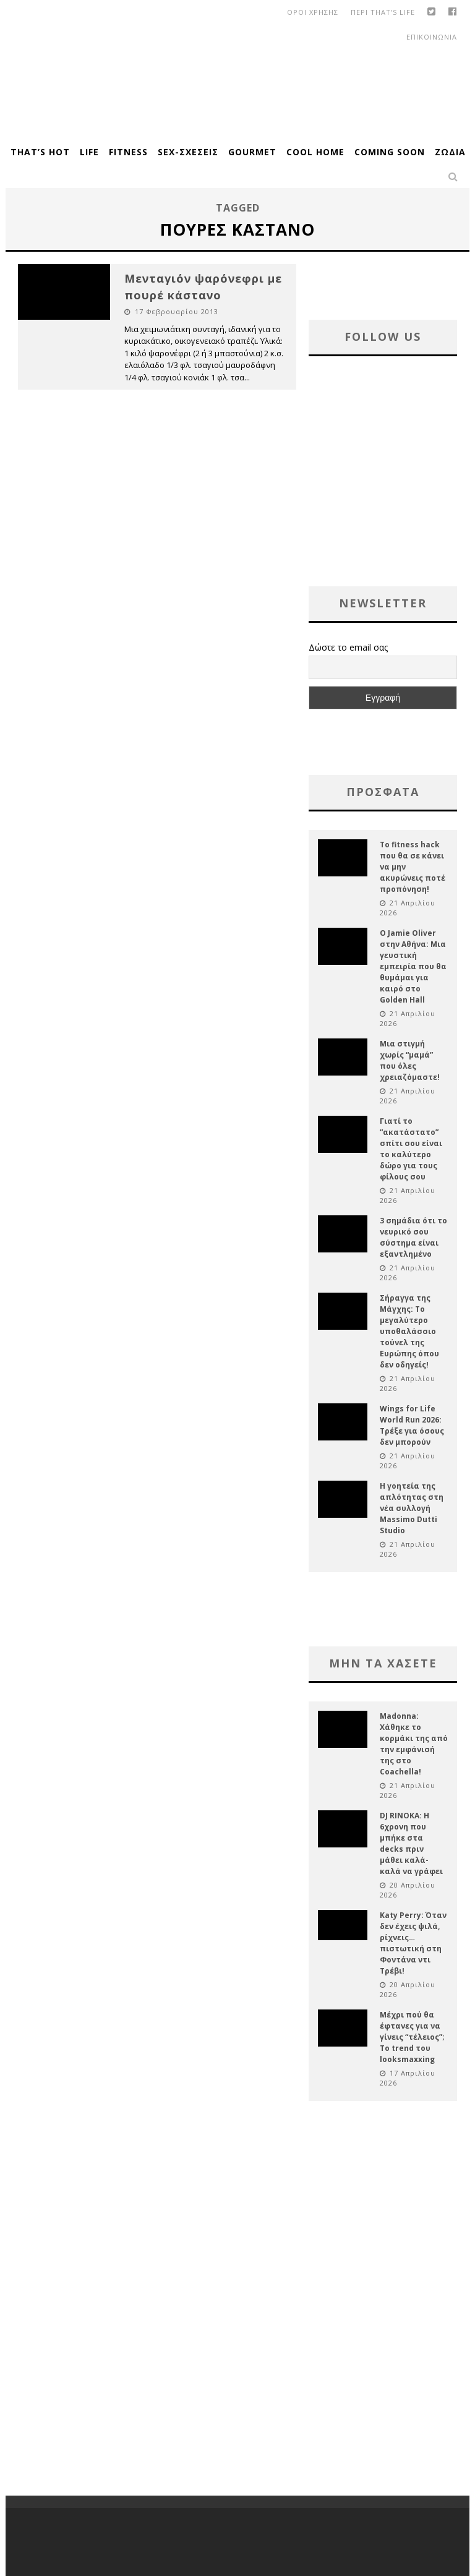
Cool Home (315, 152)
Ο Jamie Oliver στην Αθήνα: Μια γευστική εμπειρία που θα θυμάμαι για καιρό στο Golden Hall (413, 966)
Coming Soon (389, 152)
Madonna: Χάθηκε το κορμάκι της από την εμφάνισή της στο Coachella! (414, 1744)
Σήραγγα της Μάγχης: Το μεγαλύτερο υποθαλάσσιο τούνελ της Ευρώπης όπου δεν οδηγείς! (409, 1331)
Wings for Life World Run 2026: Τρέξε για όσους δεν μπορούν (412, 1425)
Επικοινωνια (431, 36)
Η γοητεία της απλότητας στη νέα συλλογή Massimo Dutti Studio (411, 1508)
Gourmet (252, 152)
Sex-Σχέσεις (188, 152)
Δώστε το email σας (348, 647)
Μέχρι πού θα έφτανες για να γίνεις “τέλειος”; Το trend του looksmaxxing (412, 2037)
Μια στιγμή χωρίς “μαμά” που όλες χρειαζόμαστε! (410, 1060)
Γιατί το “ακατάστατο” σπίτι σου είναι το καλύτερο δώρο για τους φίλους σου (411, 1149)
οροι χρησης (312, 12)
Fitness (128, 152)
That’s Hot (40, 152)
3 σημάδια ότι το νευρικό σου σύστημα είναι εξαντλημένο (413, 1237)
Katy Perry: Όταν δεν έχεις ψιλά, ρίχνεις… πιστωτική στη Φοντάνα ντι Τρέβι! (413, 1943)
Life (89, 152)
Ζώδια (450, 152)
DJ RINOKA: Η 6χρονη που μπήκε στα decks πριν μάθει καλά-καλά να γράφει (411, 1843)
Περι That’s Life (383, 12)
